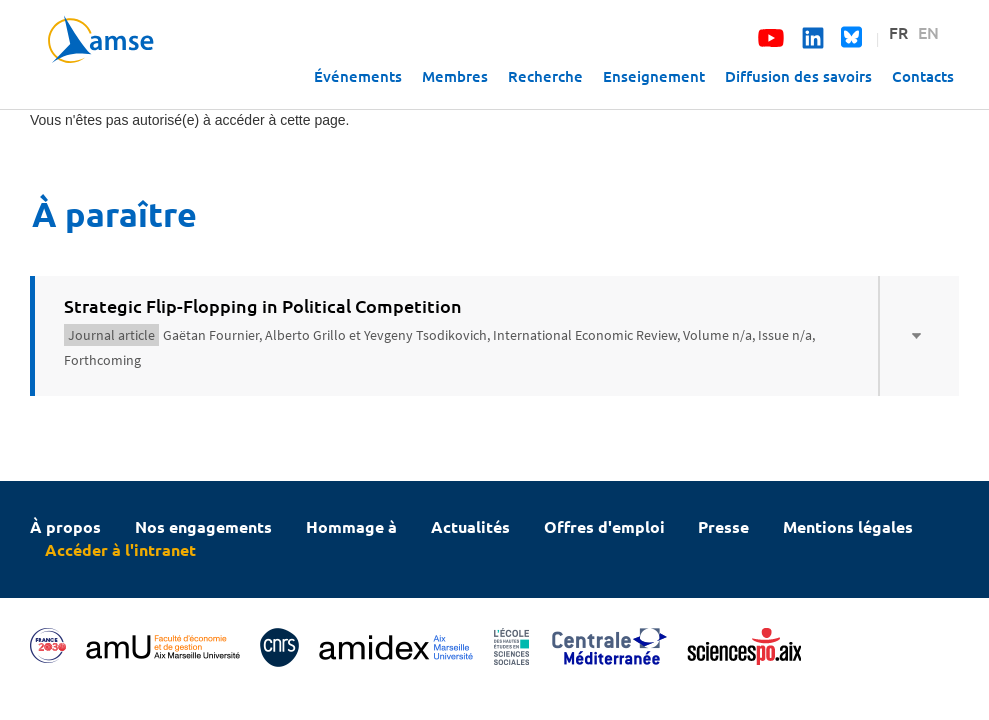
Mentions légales (848, 526)
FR (898, 32)
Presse (723, 526)
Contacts (923, 76)
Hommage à (351, 526)
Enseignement (654, 76)
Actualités (470, 526)
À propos (65, 526)
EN (928, 32)
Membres (455, 76)
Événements (358, 76)
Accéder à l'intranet (120, 549)
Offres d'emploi (604, 526)
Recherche (545, 76)
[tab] (494, 336)
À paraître (114, 213)
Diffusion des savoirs (798, 76)
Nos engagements (203, 526)
